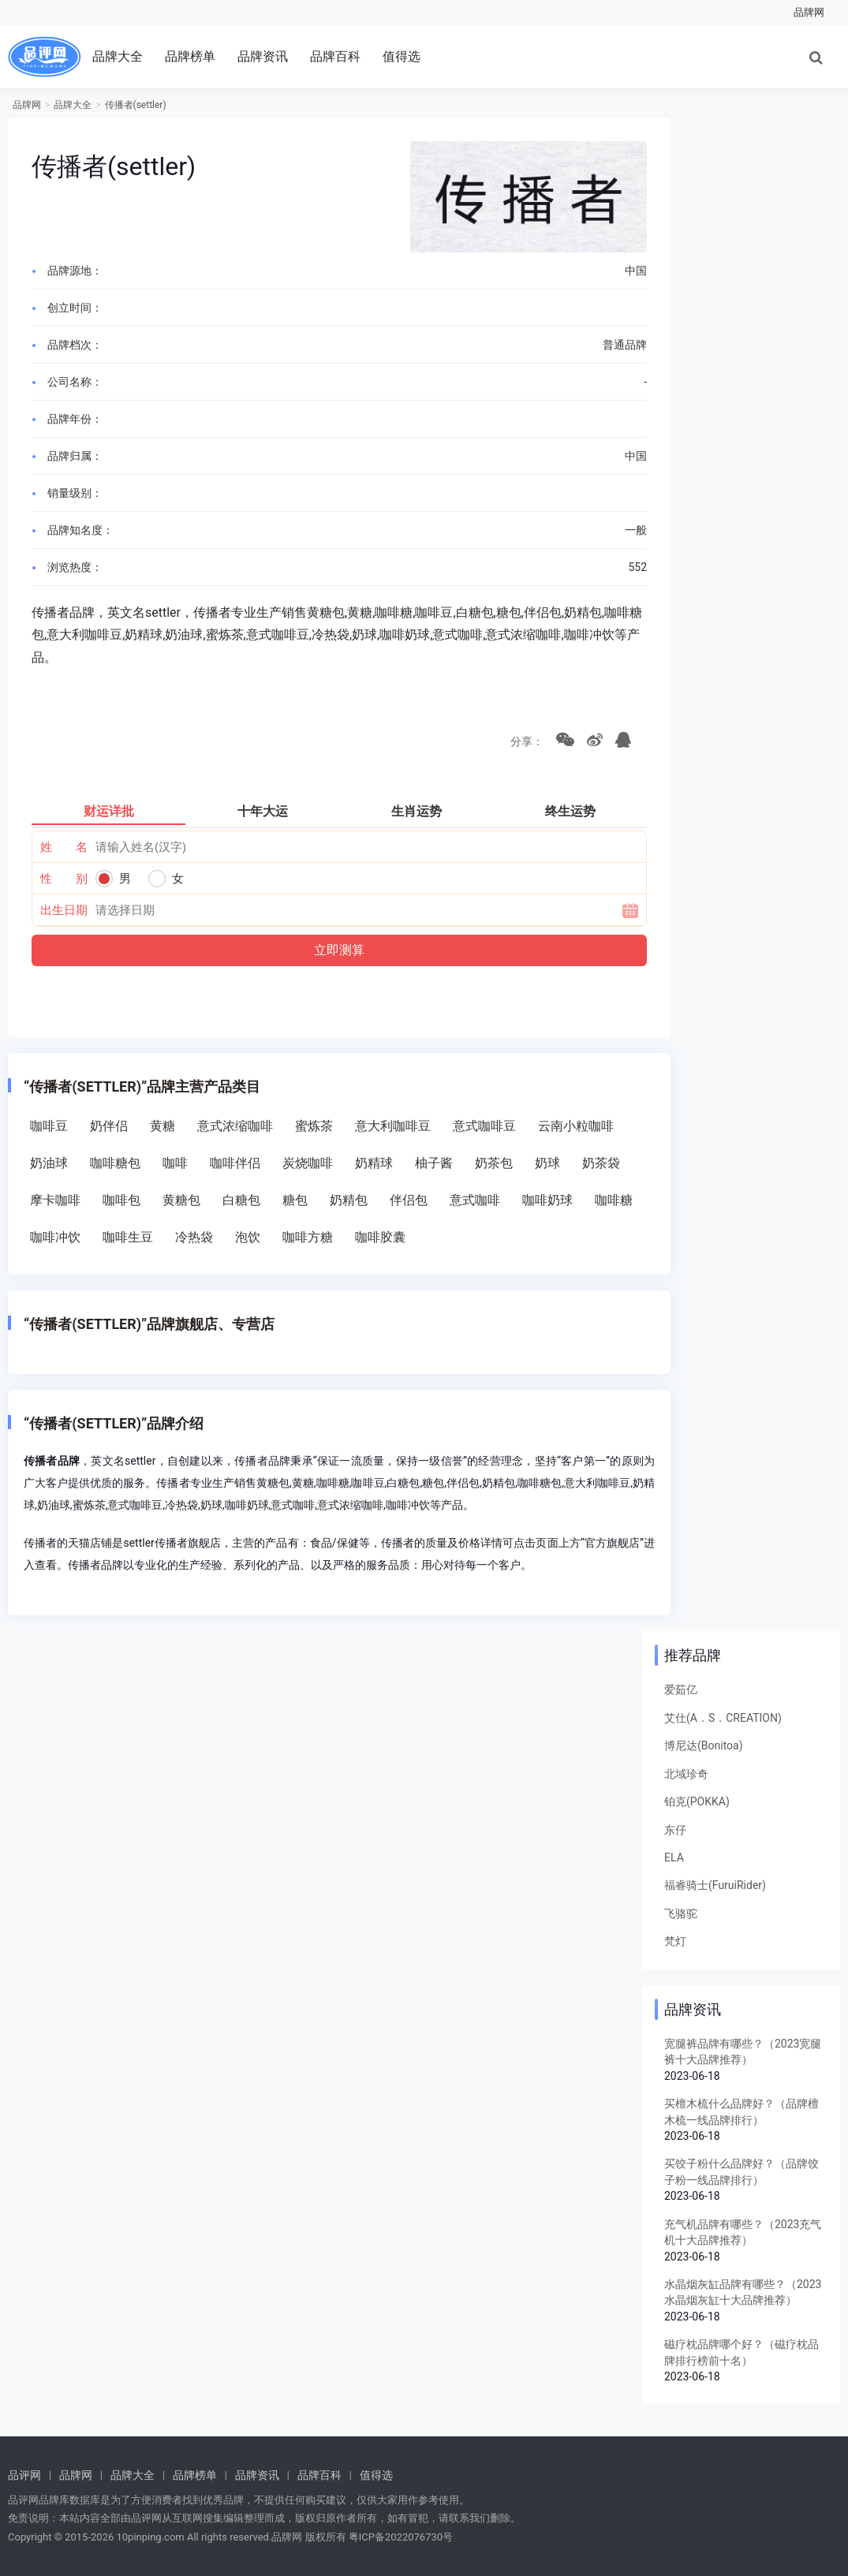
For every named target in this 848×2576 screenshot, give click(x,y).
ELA (674, 1857)
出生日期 (64, 910)
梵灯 (675, 1941)
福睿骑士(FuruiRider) (715, 1885)
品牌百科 (335, 56)
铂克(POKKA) (697, 1801)
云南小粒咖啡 (576, 1125)
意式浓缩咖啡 (235, 1125)
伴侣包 (409, 1200)
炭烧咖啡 (307, 1162)
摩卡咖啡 (55, 1200)
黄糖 (162, 1125)
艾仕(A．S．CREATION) (723, 1718)
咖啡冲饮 (55, 1237)
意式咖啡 (475, 1200)
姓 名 (64, 847)
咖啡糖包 (115, 1162)
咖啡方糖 (307, 1237)
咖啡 (175, 1162)
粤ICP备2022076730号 (401, 2537)
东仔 (675, 1830)
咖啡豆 (49, 1125)
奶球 (547, 1162)
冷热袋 (194, 1237)
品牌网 (809, 12)
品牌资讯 (262, 56)
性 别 (64, 879)
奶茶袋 (601, 1162)
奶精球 (374, 1162)
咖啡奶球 (547, 1200)
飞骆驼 (680, 1913)
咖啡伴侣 (235, 1162)
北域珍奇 (686, 1774)
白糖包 (241, 1200)
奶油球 (49, 1162)
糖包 (295, 1200)
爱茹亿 (680, 1689)
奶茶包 (494, 1162)
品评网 (24, 2475)
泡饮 (247, 1237)
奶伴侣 (109, 1125)
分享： (524, 741)
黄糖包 (181, 1200)
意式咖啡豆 (484, 1125)
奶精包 (349, 1200)
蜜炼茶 (314, 1125)
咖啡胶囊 (380, 1237)
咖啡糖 (614, 1200)
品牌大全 (117, 56)
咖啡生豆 (128, 1237)
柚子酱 (434, 1162)
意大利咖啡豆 (393, 1125)
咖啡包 (121, 1200)
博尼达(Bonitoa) (703, 1745)
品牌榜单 (190, 56)
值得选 (401, 56)
